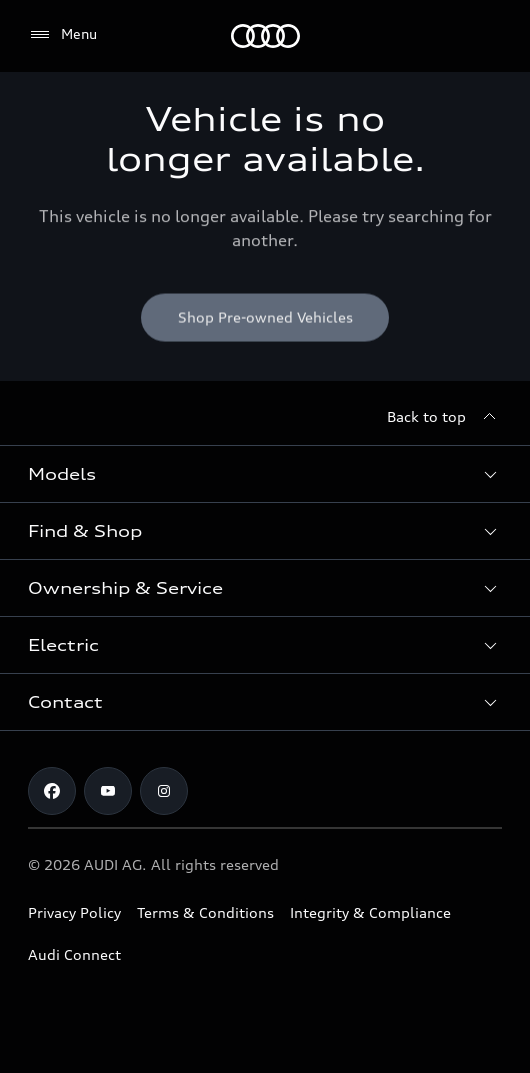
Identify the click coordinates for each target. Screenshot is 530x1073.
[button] (265, 474)
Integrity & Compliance (370, 912)
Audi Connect (74, 954)
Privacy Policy (74, 912)
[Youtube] (108, 791)
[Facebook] (52, 791)
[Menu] (265, 36)
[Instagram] (164, 791)
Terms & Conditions (205, 912)
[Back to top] (444, 417)
